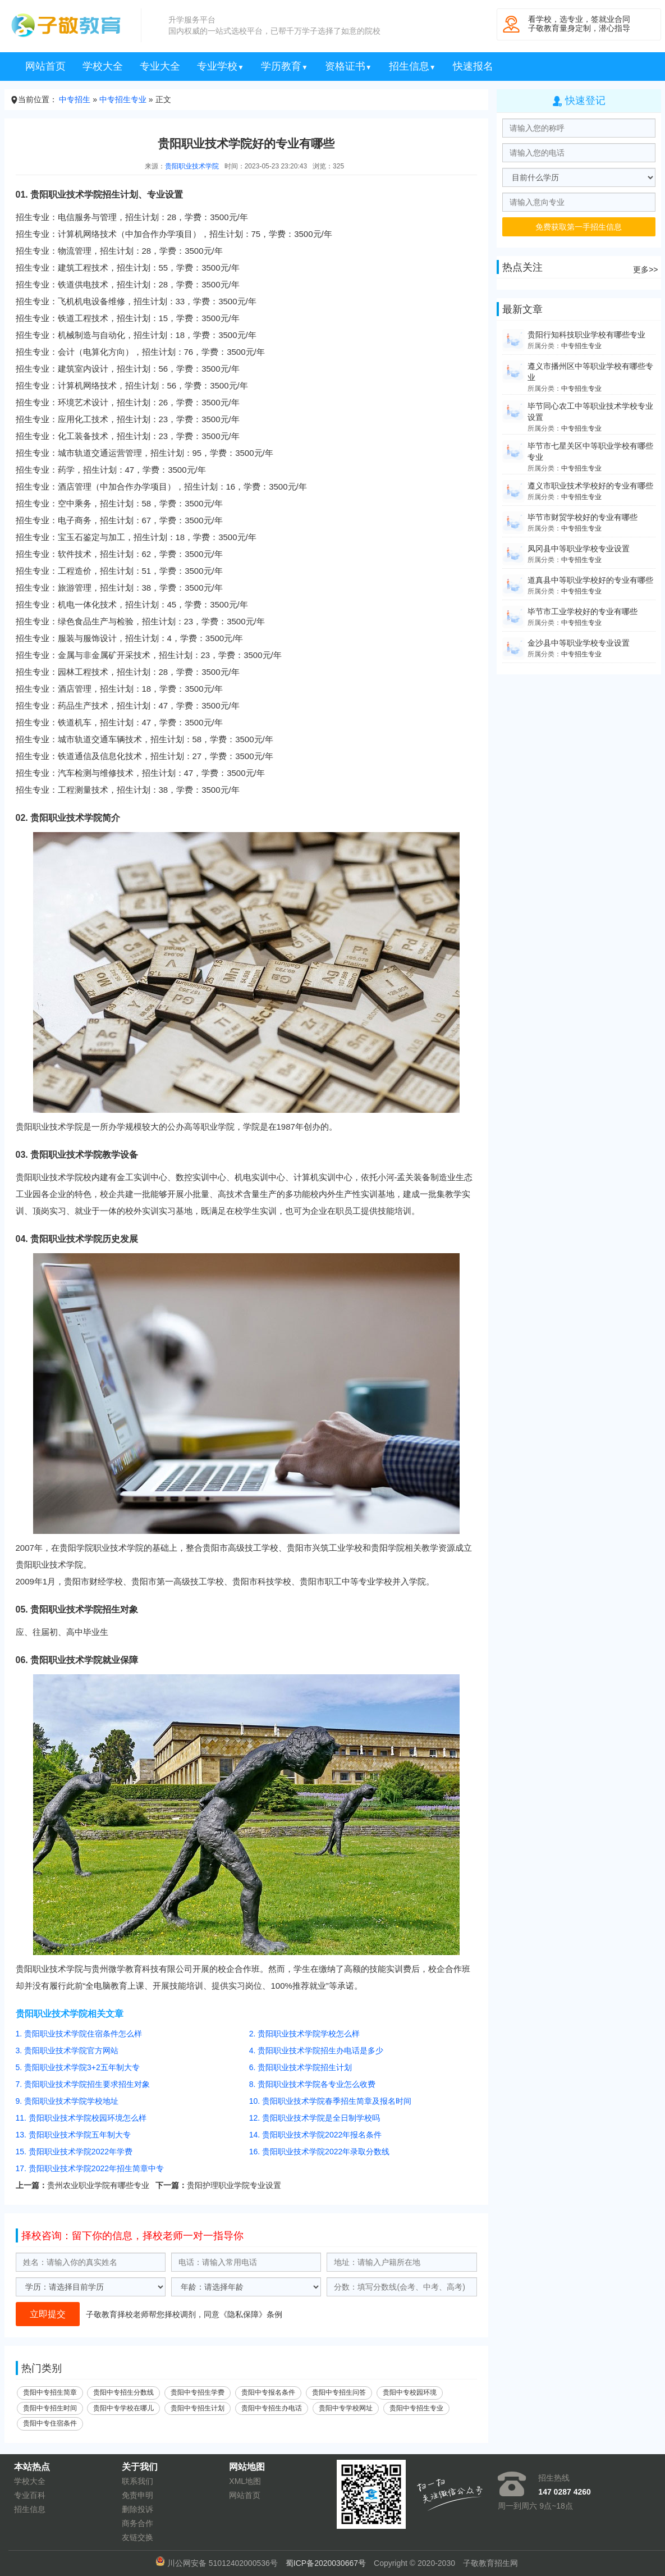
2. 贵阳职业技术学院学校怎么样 (304, 2033)
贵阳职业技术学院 (192, 166)
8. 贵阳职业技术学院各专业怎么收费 (312, 2084)
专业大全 (160, 66)
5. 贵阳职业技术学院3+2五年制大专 (78, 2067)
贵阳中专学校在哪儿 (123, 2408)
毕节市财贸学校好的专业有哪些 (583, 517)
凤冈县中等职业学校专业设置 (579, 548)
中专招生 (74, 99)
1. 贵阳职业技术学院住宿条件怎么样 (79, 2033)
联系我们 (137, 2481)
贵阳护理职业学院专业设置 (234, 2185)
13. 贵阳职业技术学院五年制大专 (73, 2134)
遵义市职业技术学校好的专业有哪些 (590, 485)
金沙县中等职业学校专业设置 (579, 642)
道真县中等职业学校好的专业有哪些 (590, 580)
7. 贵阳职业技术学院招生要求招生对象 (83, 2084)
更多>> (645, 269)
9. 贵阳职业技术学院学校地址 (67, 2101)
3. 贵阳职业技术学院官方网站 (67, 2050)
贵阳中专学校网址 (346, 2408)
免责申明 (137, 2495)
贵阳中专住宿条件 (50, 2423)
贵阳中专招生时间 (50, 2408)
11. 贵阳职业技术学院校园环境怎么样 (81, 2117)
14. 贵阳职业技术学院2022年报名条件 (315, 2134)
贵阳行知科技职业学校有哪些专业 (586, 334)
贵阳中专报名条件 (268, 2392)
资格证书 (348, 66)
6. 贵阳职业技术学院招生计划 (300, 2067)
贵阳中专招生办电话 (271, 2408)
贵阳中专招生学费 (197, 2392)
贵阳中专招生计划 (197, 2408)
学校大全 (102, 66)
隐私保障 (243, 2314)
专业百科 (29, 2495)
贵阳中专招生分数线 (123, 2392)
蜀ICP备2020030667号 (326, 2563)
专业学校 (220, 66)
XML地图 (245, 2481)
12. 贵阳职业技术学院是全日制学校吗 (314, 2117)
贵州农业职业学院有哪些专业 (98, 2185)
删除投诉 (137, 2509)
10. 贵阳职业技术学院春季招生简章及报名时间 (330, 2101)
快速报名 (473, 66)
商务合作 (137, 2523)
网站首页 (45, 66)
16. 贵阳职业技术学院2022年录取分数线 (319, 2151)
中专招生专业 (122, 99)
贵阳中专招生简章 (50, 2392)
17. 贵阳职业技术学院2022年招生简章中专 (90, 2168)
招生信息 (412, 66)
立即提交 (48, 2314)
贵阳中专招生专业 (416, 2408)
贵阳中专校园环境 (410, 2392)
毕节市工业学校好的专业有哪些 (583, 611)
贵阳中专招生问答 (339, 2392)
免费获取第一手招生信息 (578, 226)
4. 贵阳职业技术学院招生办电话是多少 (316, 2050)
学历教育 (284, 66)
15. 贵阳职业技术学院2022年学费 (74, 2151)
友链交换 (137, 2537)
